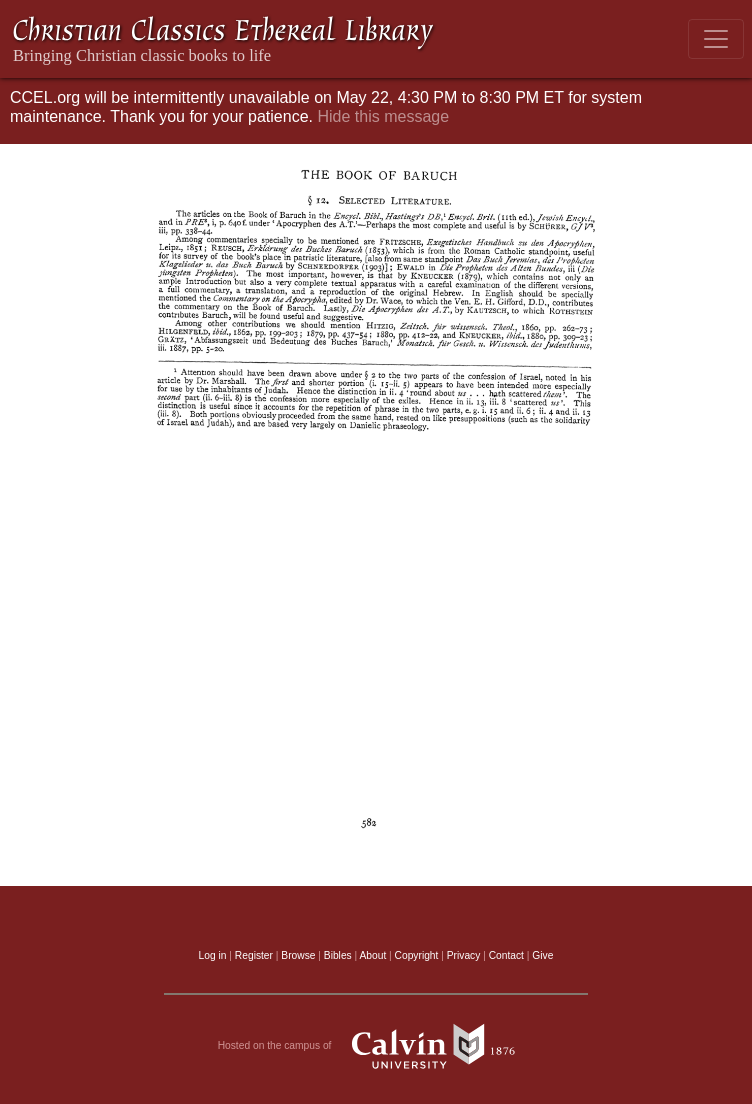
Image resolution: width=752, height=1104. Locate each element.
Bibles (338, 955)
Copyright (417, 955)
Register (254, 955)
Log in (213, 955)
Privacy (464, 955)
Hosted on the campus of (376, 1046)
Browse (298, 955)
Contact (506, 955)
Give (542, 955)
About (372, 955)
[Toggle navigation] (716, 39)
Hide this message (383, 116)
